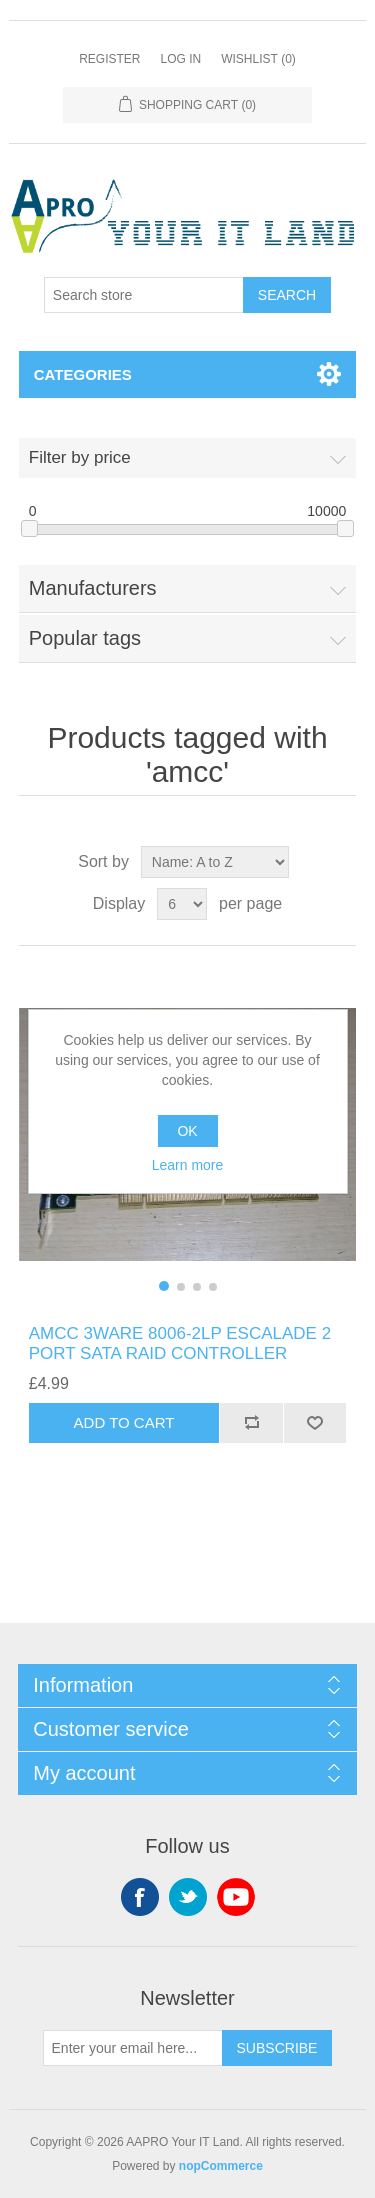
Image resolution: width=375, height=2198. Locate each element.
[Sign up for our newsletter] (133, 2048)
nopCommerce (221, 2166)
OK (187, 1131)
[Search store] (144, 295)
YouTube (236, 1897)
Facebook (140, 1897)
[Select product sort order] (215, 862)
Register (109, 59)
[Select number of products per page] (182, 904)
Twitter (188, 1897)
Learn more (188, 1165)
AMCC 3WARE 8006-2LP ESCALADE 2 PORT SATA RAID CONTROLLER (180, 1343)
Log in (180, 59)
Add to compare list (251, 1423)
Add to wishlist (315, 1423)
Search (287, 295)
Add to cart (124, 1422)
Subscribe (277, 2048)
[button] (164, 1286)
